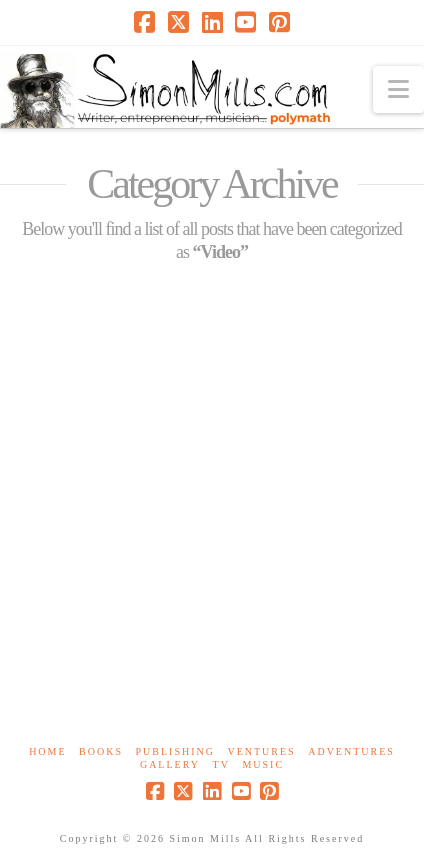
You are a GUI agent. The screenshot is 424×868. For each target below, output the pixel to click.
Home (47, 751)
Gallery (170, 764)
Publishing (175, 751)
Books (101, 751)
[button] (398, 89)
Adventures (351, 751)
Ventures (261, 751)
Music (263, 764)
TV (221, 764)
